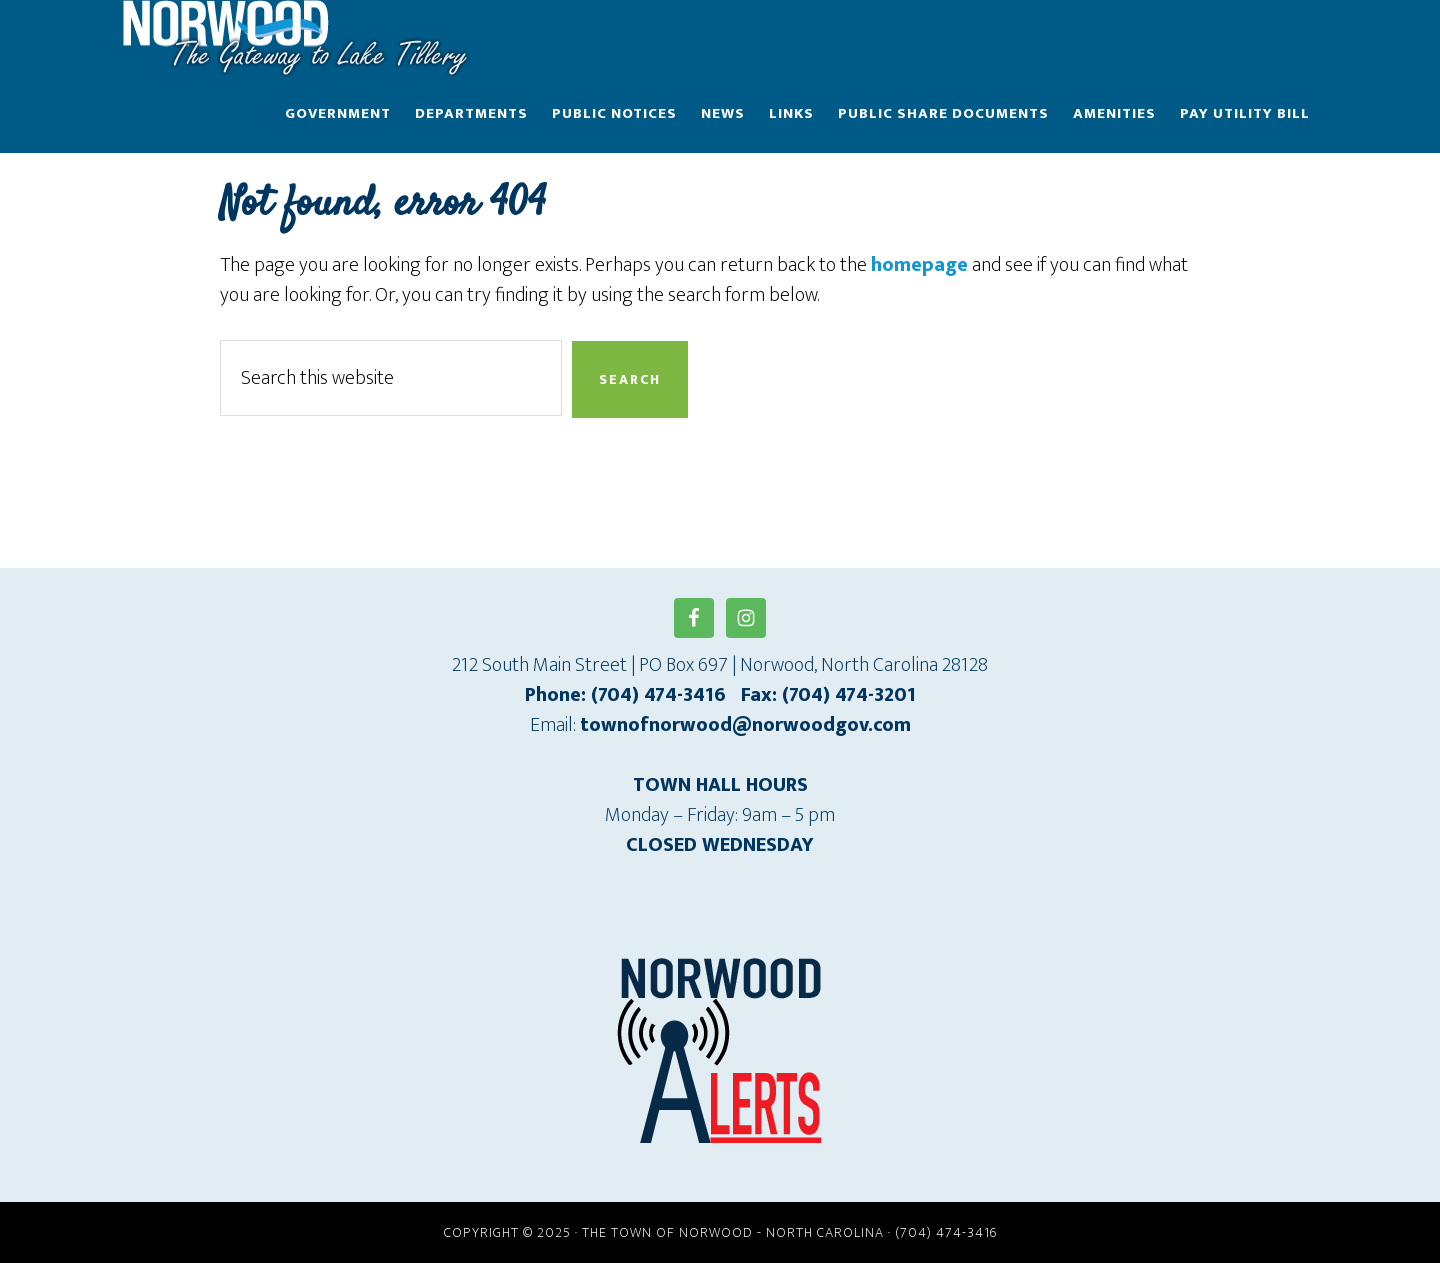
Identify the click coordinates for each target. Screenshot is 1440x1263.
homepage (919, 265)
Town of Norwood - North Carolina (300, 38)
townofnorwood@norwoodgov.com (745, 725)
